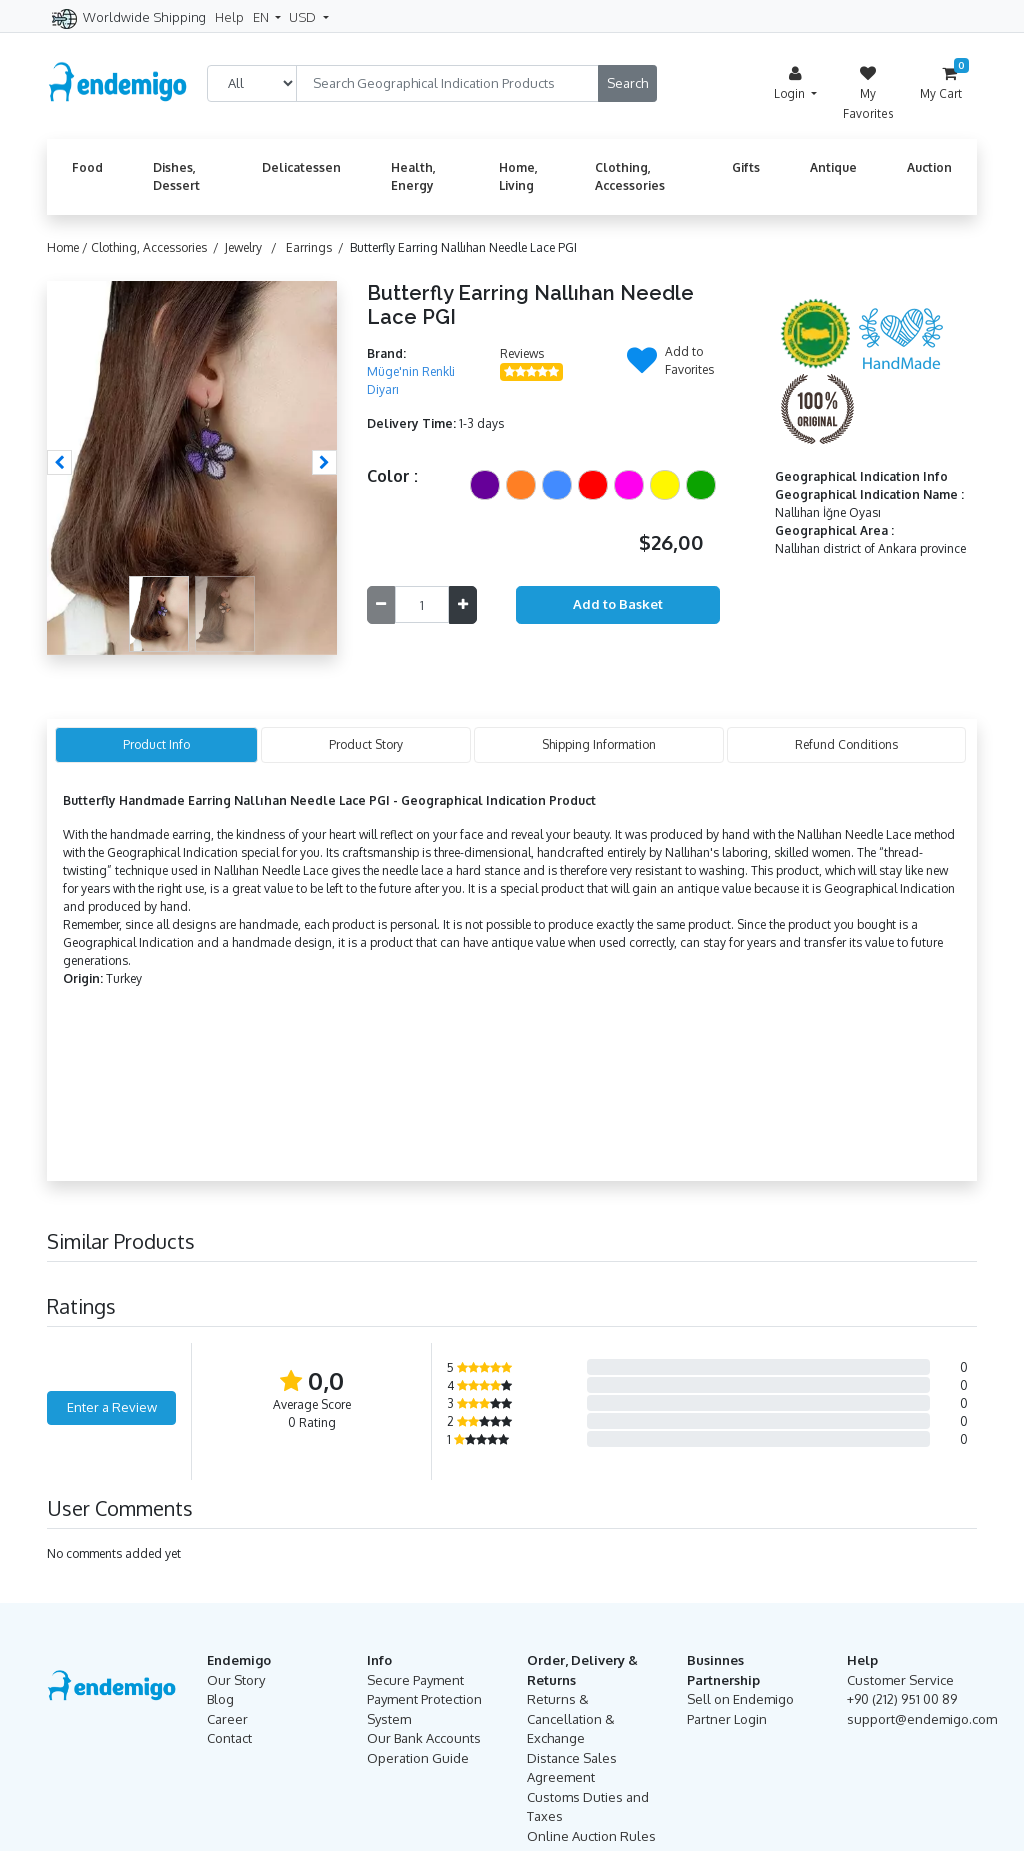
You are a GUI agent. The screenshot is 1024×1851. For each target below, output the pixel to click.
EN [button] (262, 17)
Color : (392, 476)
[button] (59, 462)
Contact (229, 1738)
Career (227, 1719)
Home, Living (518, 176)
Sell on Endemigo (740, 1699)
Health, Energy (413, 176)
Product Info (156, 744)
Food (87, 167)
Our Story (236, 1680)
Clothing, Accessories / (158, 247)
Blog (220, 1699)
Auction (929, 167)
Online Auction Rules (591, 1836)
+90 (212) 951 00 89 (902, 1699)
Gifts (746, 167)
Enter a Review (112, 1407)
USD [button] (304, 17)
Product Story (366, 744)
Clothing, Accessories (630, 176)
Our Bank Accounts (424, 1738)
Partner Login (727, 1719)
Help (229, 17)
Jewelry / (254, 247)
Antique (833, 167)
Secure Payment (415, 1680)
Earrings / (318, 247)
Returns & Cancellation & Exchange (571, 1718)
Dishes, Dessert (176, 176)
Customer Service (900, 1680)
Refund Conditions (846, 744)
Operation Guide (418, 1758)
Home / (69, 247)
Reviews (522, 353)
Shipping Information (599, 744)
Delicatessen (301, 167)
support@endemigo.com (922, 1719)
